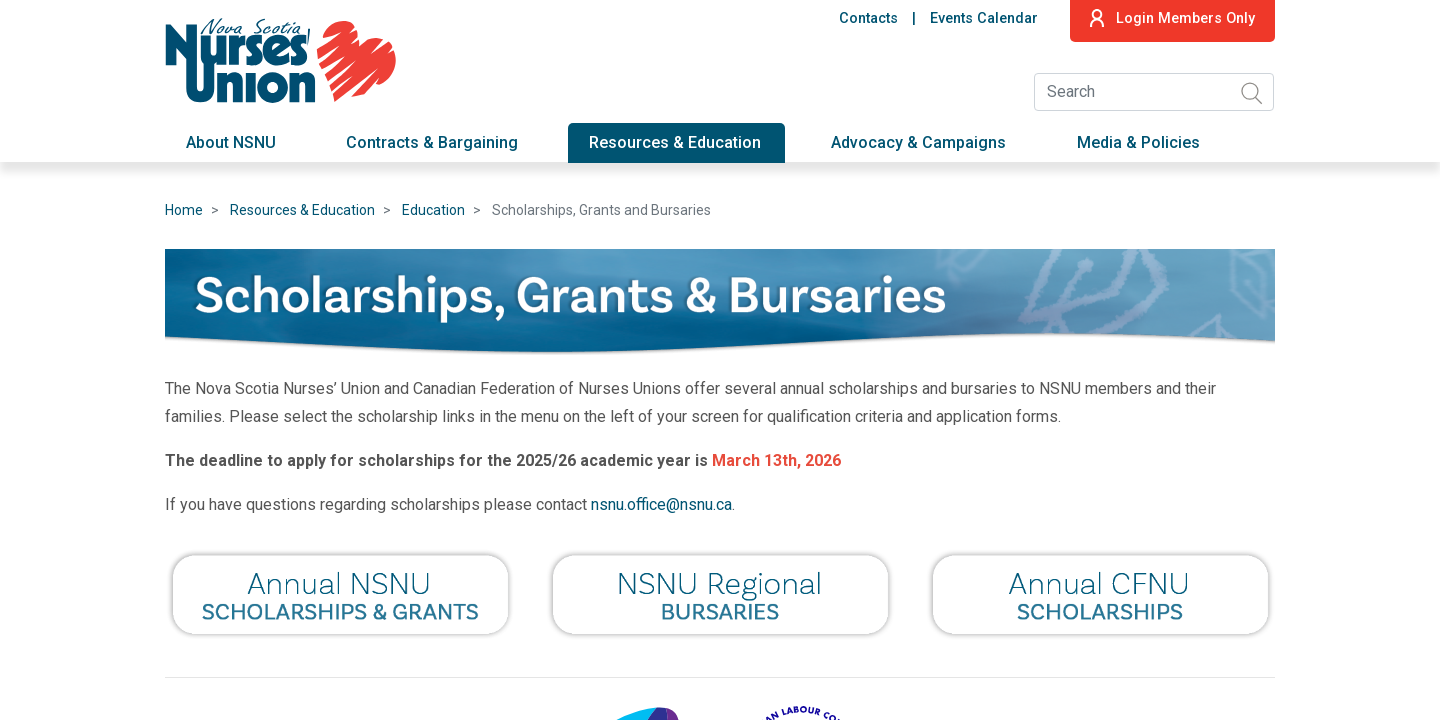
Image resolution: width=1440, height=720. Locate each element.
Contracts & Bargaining (432, 142)
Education (433, 210)
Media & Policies (1138, 142)
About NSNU (231, 142)
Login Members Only (1172, 18)
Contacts (868, 18)
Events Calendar (984, 18)
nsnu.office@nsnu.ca (661, 504)
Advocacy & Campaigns (918, 142)
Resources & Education (675, 142)
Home (184, 210)
